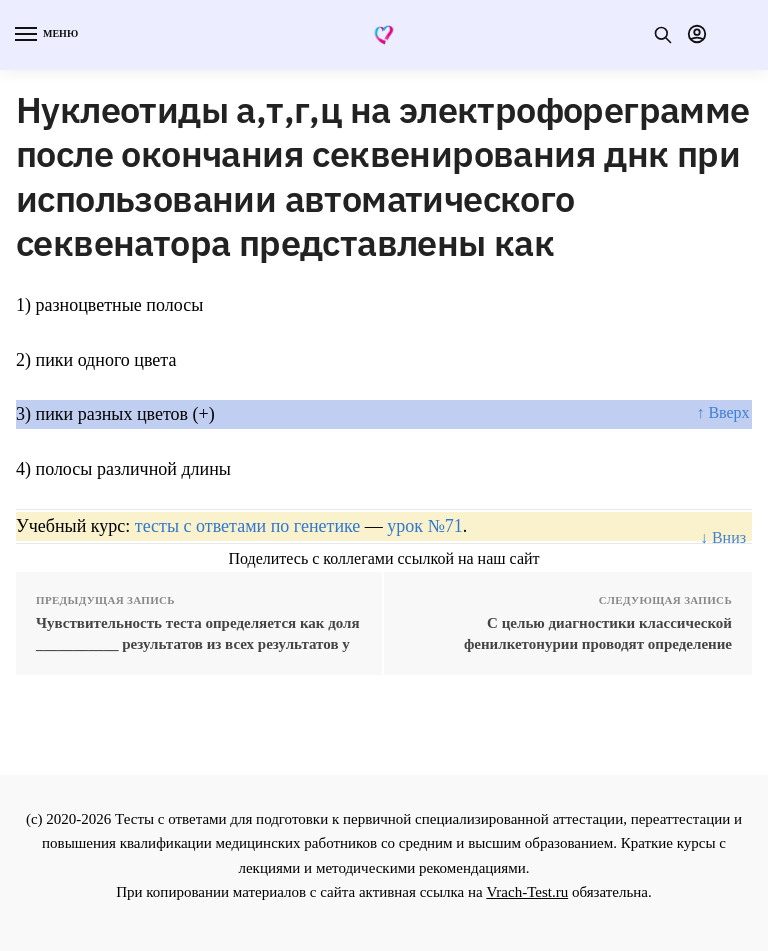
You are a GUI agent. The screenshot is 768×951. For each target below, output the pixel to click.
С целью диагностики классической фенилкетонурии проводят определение (598, 633)
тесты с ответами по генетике (248, 526)
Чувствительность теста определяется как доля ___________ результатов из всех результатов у (198, 633)
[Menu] (45, 35)
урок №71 (424, 526)
